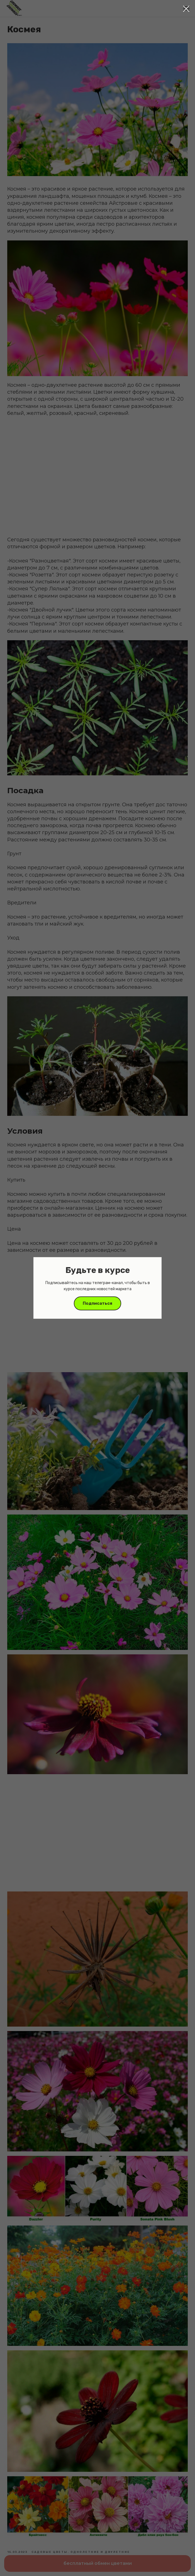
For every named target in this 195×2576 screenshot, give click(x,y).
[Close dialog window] (186, 9)
